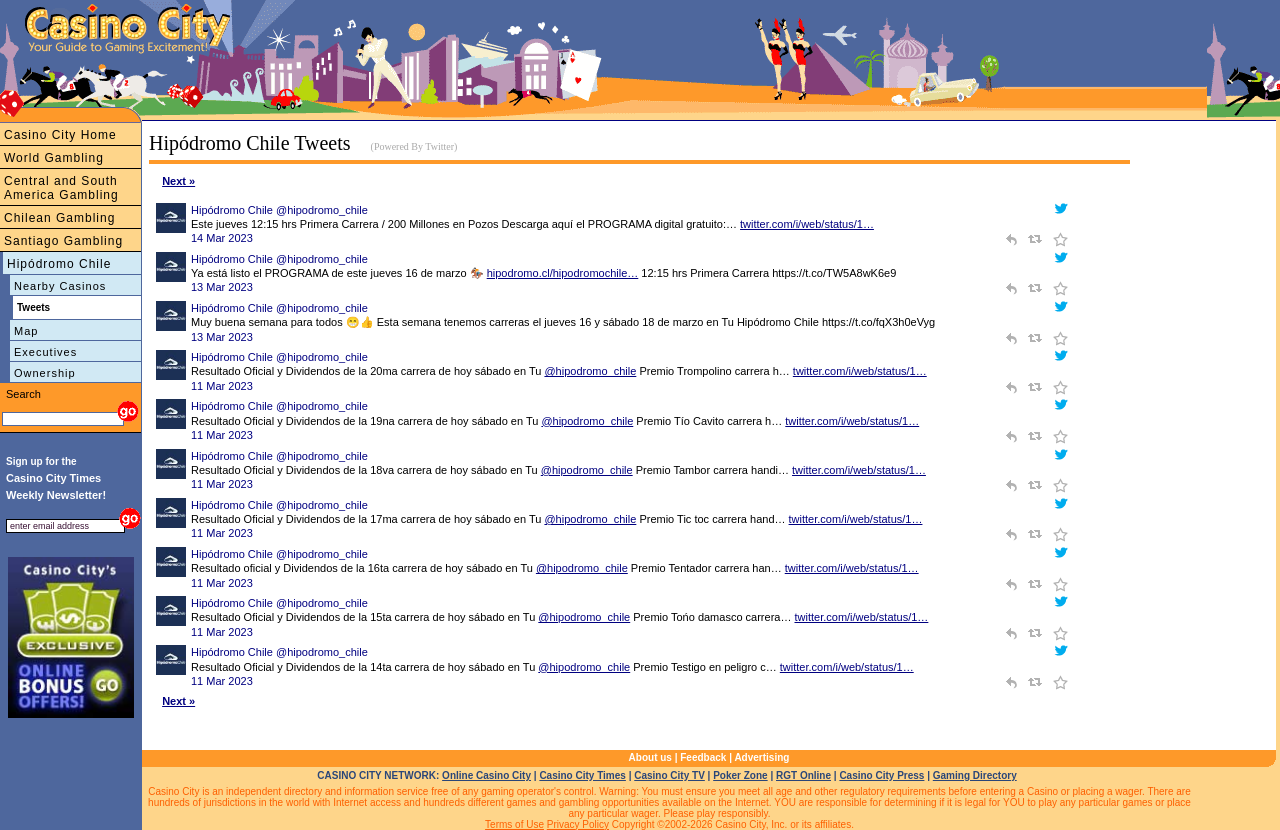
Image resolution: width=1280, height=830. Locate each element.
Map (26, 331)
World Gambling (54, 158)
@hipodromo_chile (590, 371)
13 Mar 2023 (222, 287)
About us (650, 757)
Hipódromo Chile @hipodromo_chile (279, 210)
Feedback (703, 757)
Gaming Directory (975, 775)
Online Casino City (486, 775)
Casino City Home (60, 135)
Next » (178, 181)
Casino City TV (669, 775)
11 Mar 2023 (222, 386)
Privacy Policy (578, 824)
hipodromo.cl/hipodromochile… (563, 273)
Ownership (45, 373)
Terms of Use (514, 824)
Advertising (761, 757)
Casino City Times (582, 775)
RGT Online (803, 775)
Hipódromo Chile (59, 264)
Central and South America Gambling (61, 188)
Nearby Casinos (60, 286)
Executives (45, 352)
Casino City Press (881, 775)
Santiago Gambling (63, 241)
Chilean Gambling (59, 218)
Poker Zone (740, 775)
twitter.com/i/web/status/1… (807, 224)
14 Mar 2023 (222, 238)
